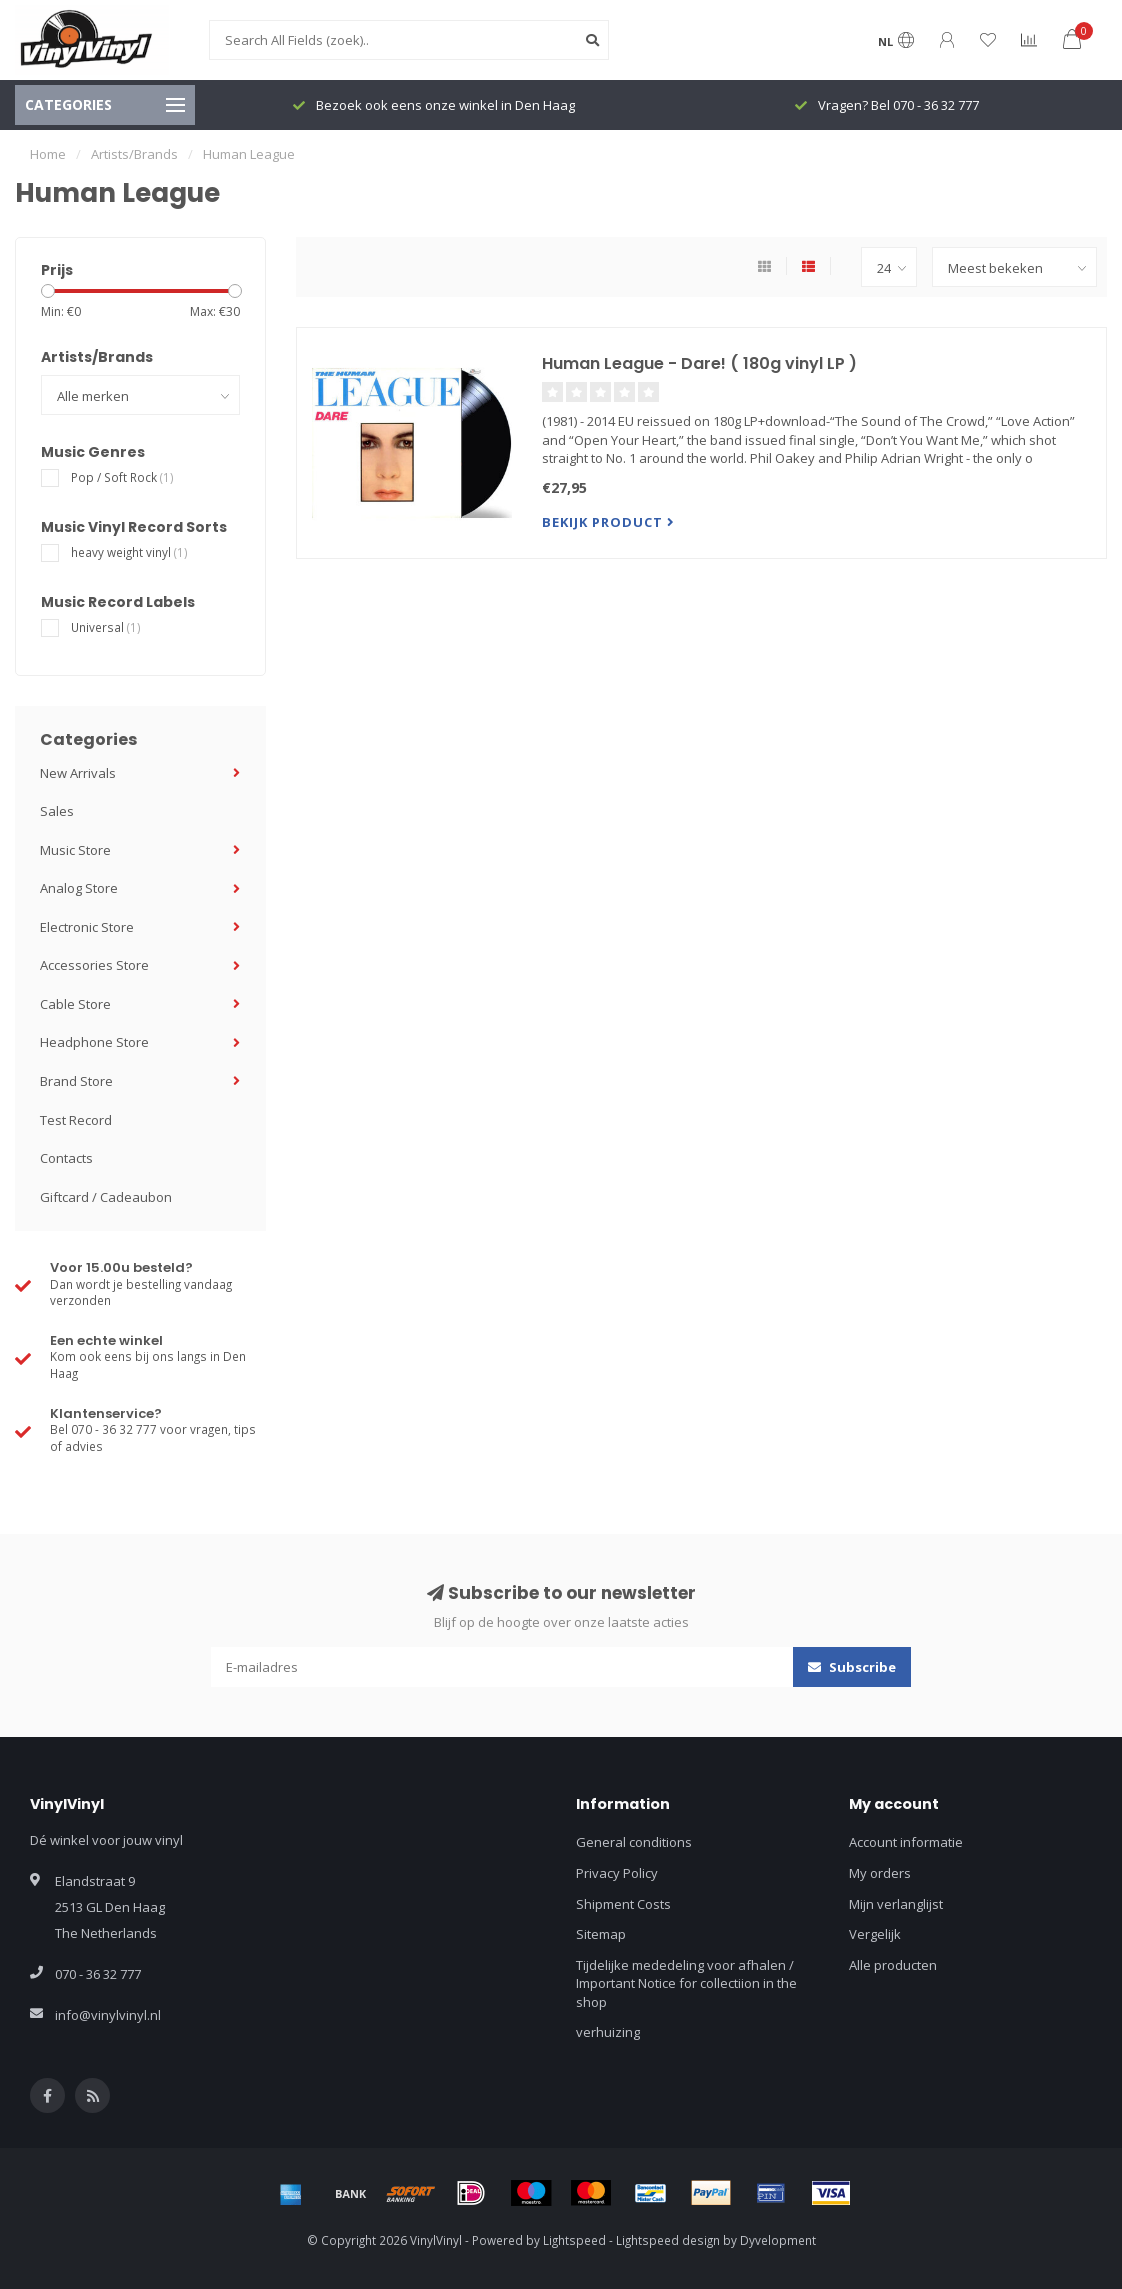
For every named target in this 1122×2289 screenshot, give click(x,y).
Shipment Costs (623, 1904)
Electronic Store (87, 927)
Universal (106, 627)
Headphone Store (94, 1042)
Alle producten (893, 1965)
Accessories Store (94, 965)
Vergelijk (875, 1934)
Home (48, 154)
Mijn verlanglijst (896, 1904)
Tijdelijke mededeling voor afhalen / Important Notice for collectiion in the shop (686, 1983)
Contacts (66, 1158)
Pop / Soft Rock (122, 477)
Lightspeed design (668, 2240)
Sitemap (601, 1934)
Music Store (75, 850)
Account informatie (906, 1842)
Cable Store (75, 1004)
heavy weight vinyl (129, 552)
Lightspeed (574, 2240)
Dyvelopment (778, 2240)
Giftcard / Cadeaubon (106, 1197)
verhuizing (608, 2032)
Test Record (76, 1120)
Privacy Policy (617, 1873)
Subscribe (852, 1667)
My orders (880, 1873)
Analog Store (79, 888)
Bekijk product (608, 522)
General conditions (634, 1842)
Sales (57, 811)
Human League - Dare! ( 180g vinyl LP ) (699, 363)
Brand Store (76, 1081)
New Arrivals (78, 773)
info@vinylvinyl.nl (108, 2015)
